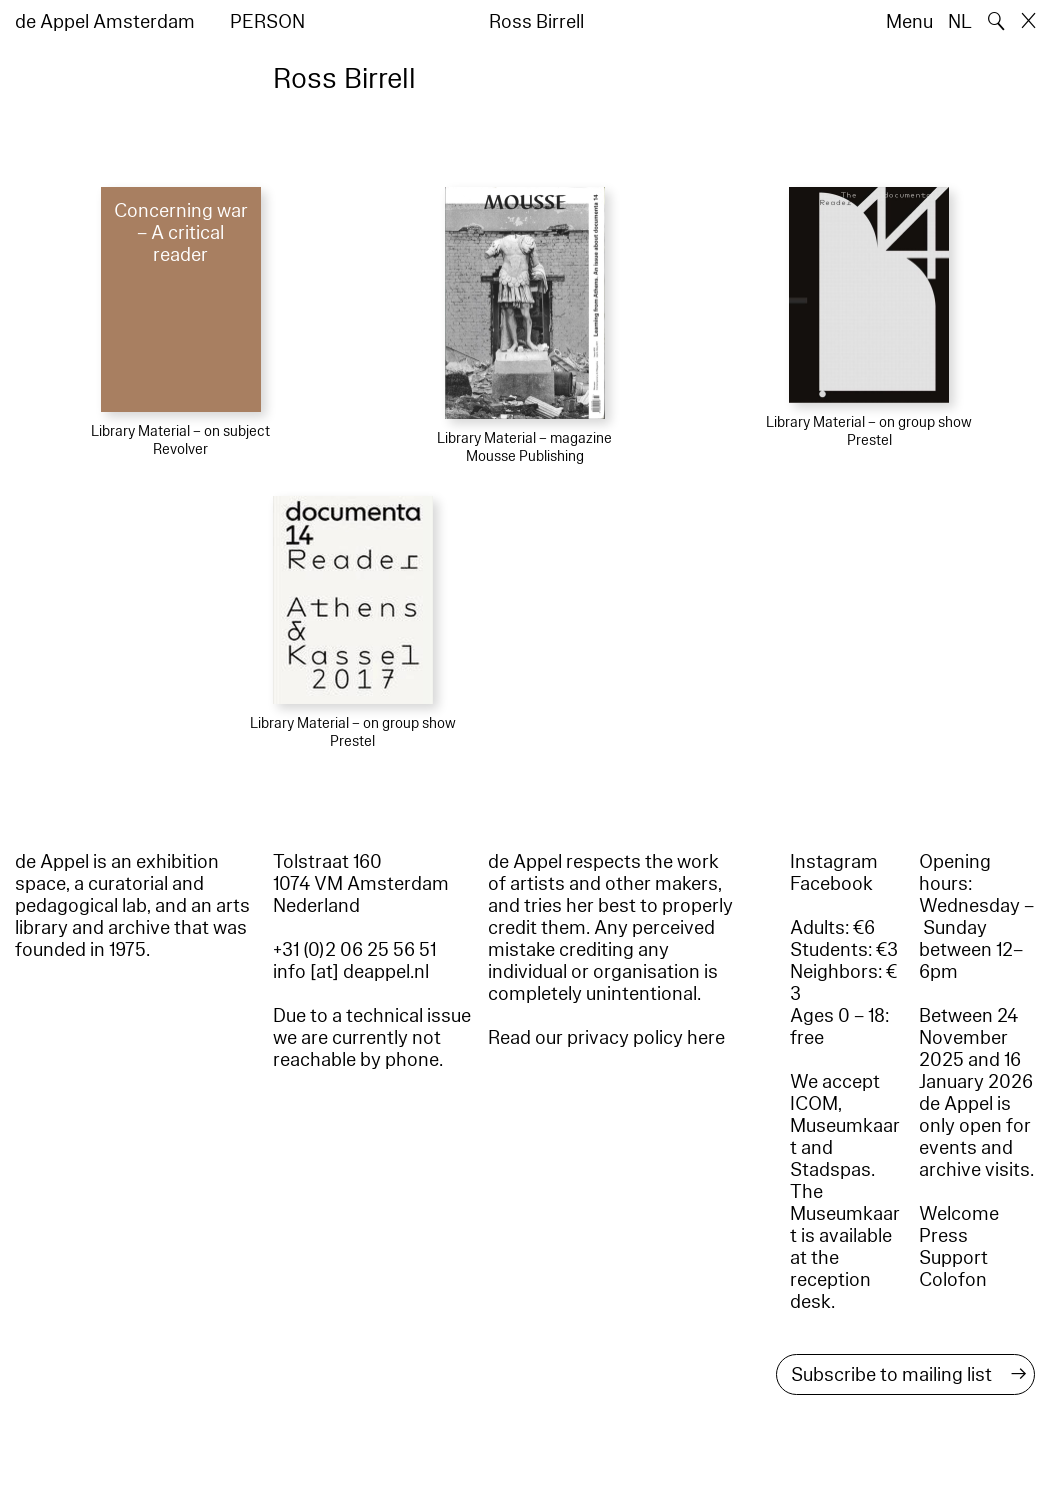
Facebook (831, 884)
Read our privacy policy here (606, 1038)
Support (953, 1258)
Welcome (959, 1214)
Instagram (834, 862)
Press (943, 1236)
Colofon (953, 1280)
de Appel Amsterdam (105, 22)
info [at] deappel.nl (351, 972)
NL (960, 22)
